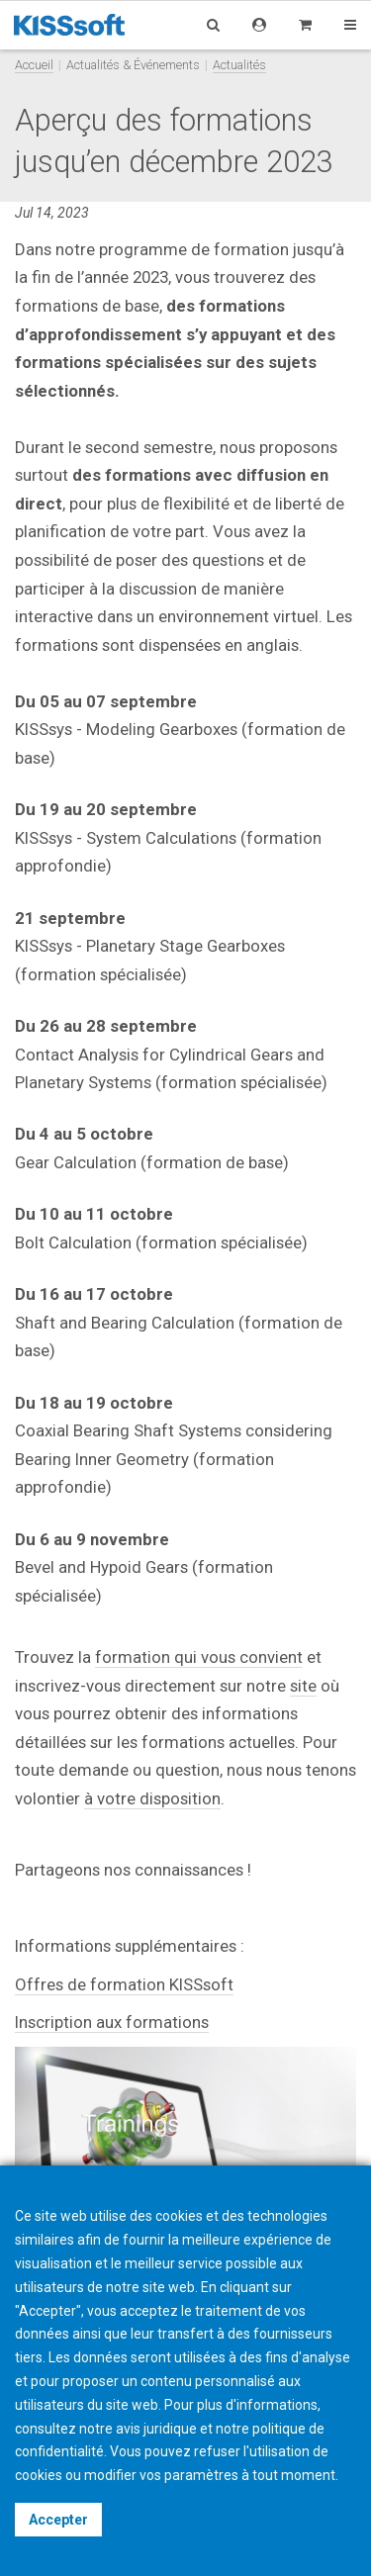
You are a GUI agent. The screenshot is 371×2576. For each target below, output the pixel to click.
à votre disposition (152, 1798)
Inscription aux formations (112, 2022)
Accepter (58, 2520)
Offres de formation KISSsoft (124, 1984)
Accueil (34, 64)
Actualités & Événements (133, 64)
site (303, 1686)
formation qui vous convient (199, 1657)
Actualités (239, 64)
